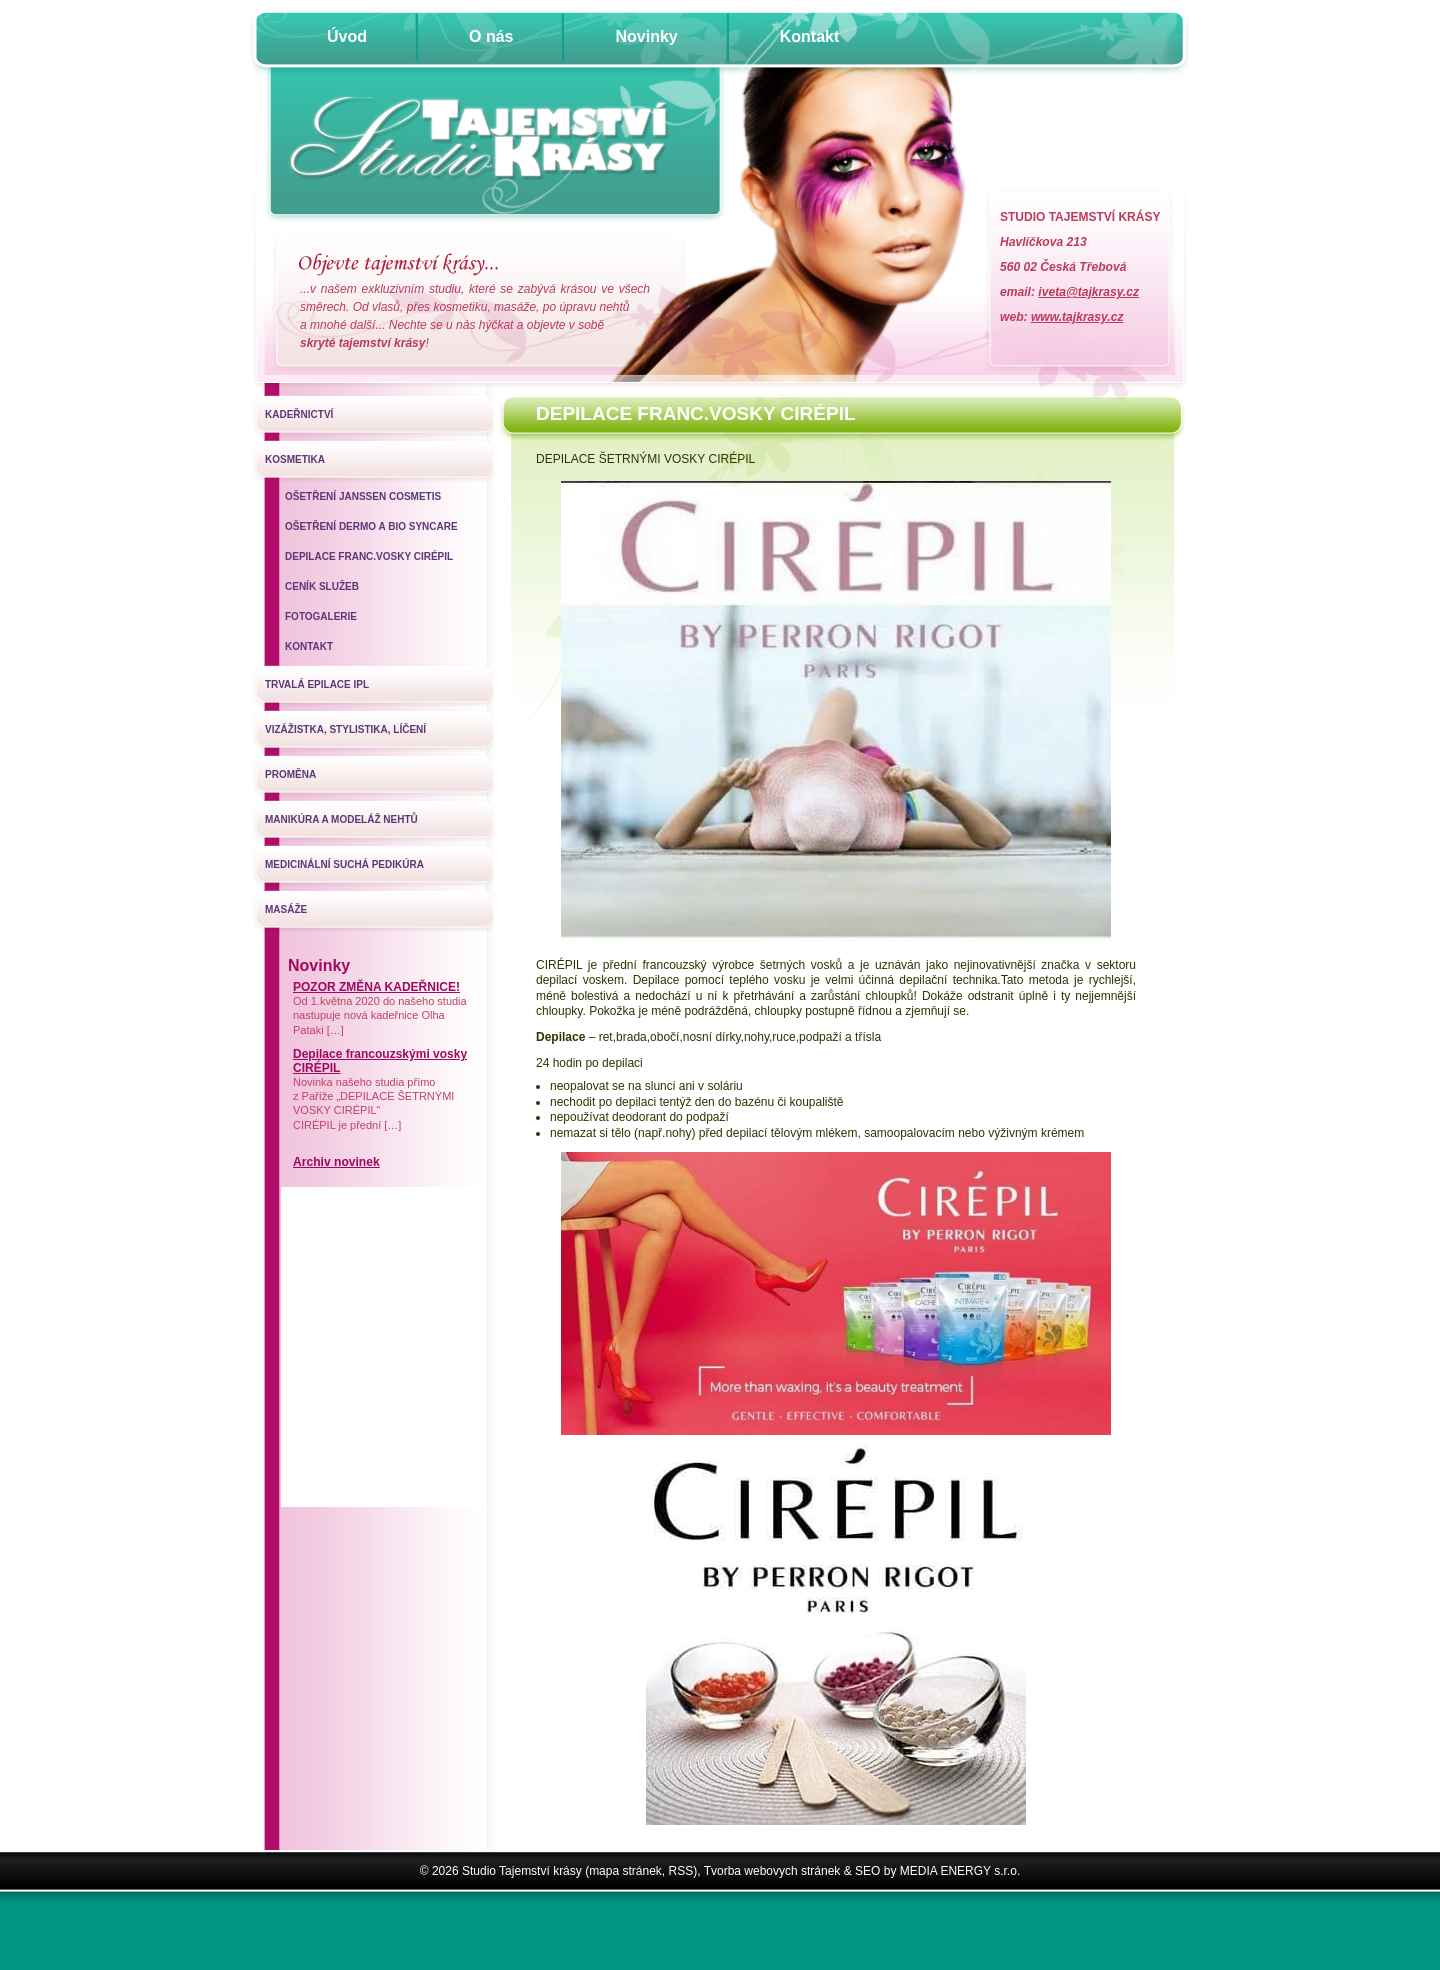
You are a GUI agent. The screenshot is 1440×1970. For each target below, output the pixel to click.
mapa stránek (625, 1871)
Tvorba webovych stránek (772, 1871)
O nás (491, 36)
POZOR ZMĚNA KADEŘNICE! (376, 987)
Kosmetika (295, 459)
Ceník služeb (322, 586)
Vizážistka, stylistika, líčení (345, 729)
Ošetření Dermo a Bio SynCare (371, 526)
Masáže (286, 909)
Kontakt (810, 36)
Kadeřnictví (299, 414)
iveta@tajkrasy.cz (1088, 292)
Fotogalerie (321, 616)
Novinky (646, 36)
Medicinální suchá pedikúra (344, 864)
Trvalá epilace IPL (317, 684)
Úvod (347, 36)
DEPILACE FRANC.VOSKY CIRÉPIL (369, 556)
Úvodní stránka (494, 147)
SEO (867, 1871)
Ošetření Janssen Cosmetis (363, 496)
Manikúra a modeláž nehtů (341, 819)
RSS (681, 1871)
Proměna (290, 774)
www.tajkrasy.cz (1077, 317)
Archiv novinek (336, 1162)
